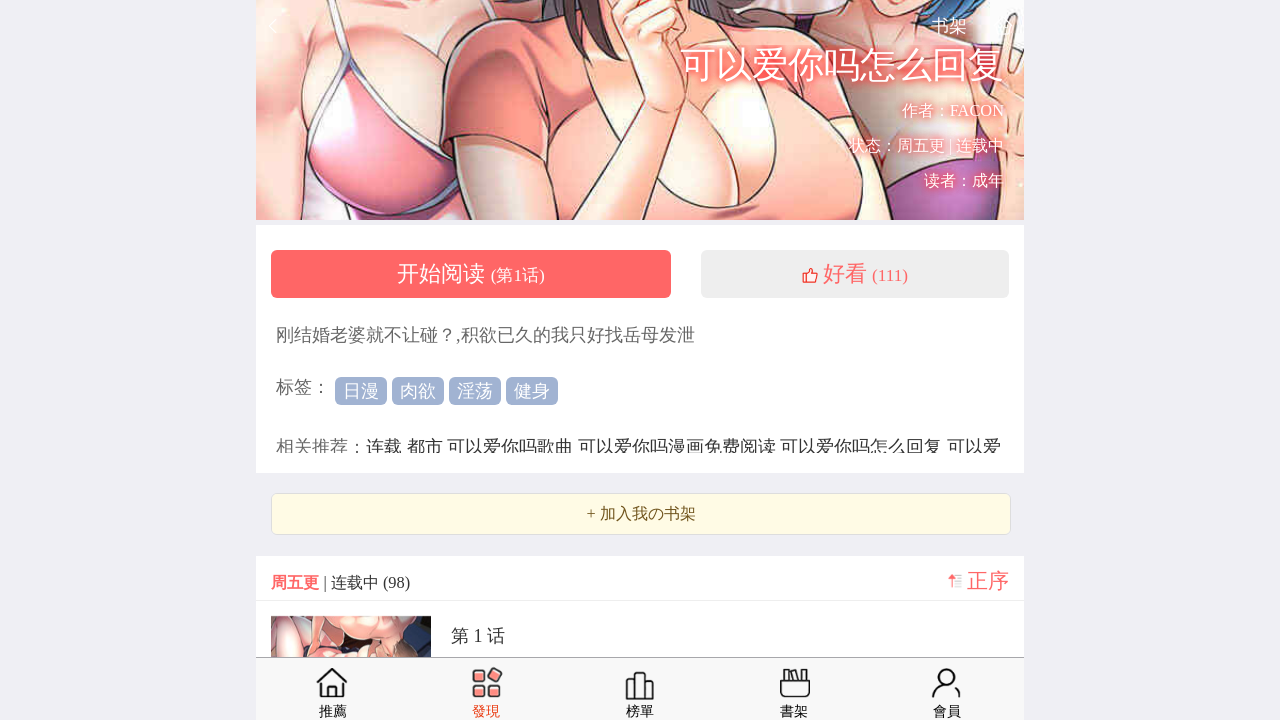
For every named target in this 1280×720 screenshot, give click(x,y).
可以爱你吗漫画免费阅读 (679, 447)
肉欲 (418, 391)
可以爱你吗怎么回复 (863, 447)
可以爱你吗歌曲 (512, 447)
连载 (386, 447)
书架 (949, 25)
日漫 (361, 391)
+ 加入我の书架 (640, 514)
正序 (988, 581)
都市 (427, 447)
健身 (532, 391)
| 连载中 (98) (340, 582)
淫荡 (475, 391)
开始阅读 (471, 274)
